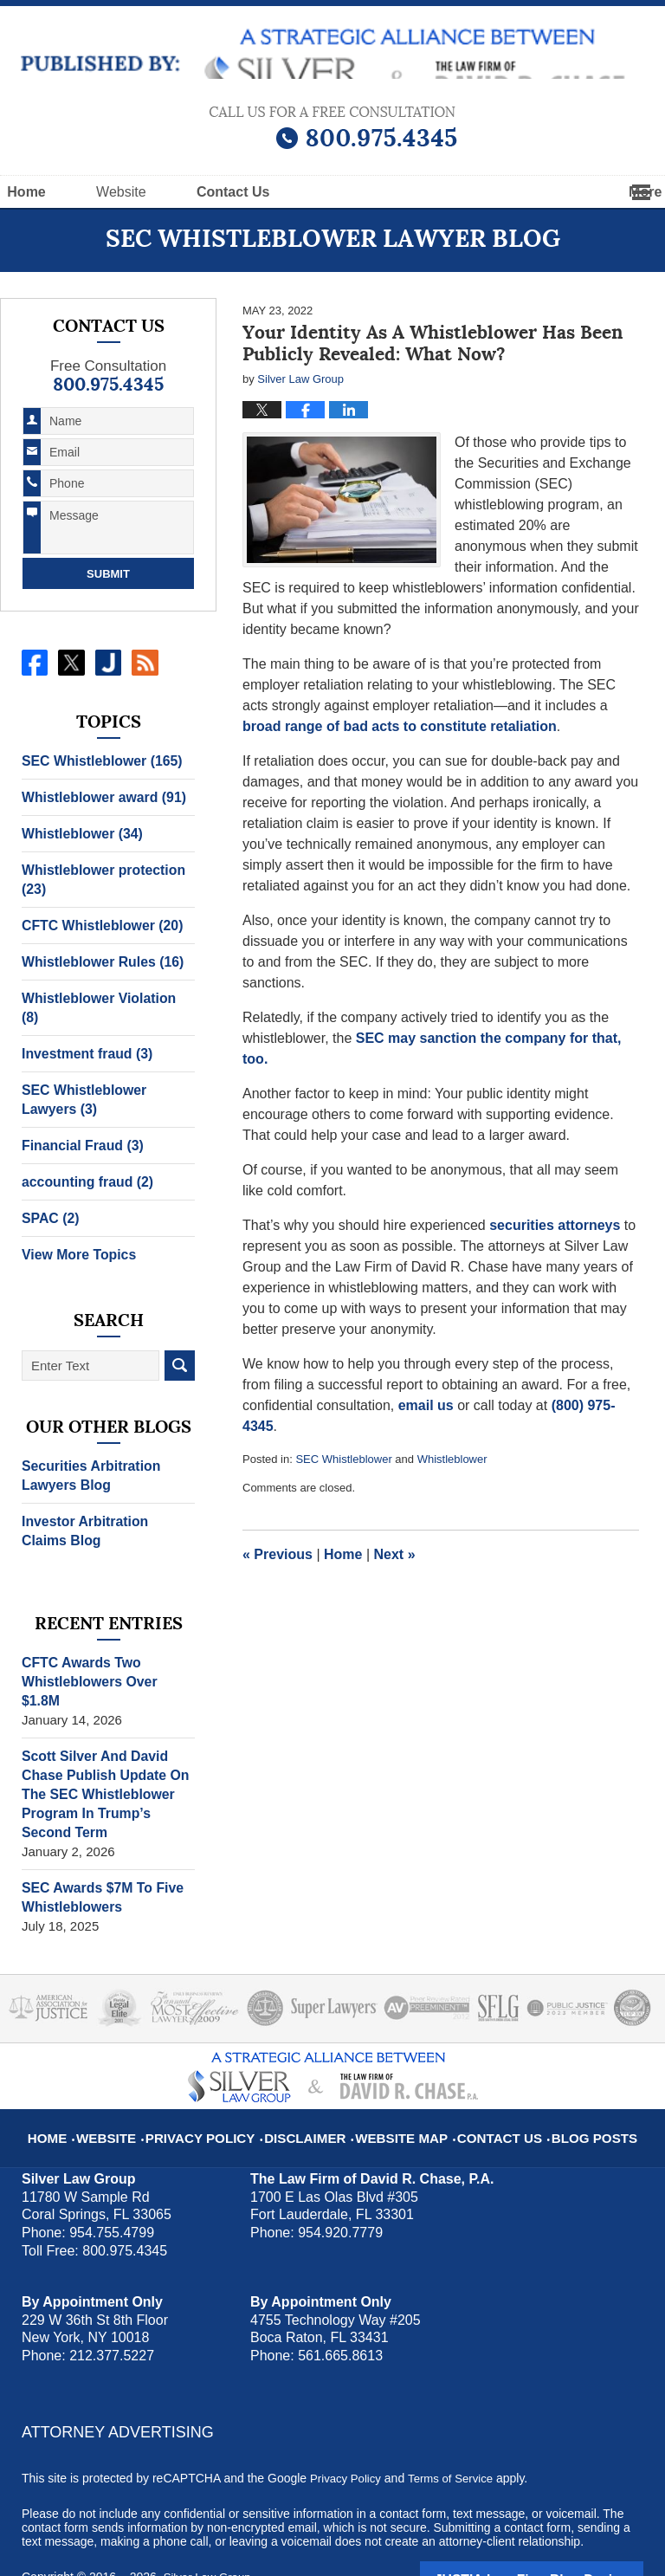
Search (180, 1346)
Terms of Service (457, 2440)
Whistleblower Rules (99, 962)
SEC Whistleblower (343, 1459)
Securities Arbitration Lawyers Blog (87, 1456)
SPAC (49, 1199)
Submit (108, 573)
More (629, 191)
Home (62, 191)
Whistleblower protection (99, 879)
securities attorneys (554, 1225)
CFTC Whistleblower (98, 925)
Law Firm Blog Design (560, 2540)
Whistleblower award (100, 797)
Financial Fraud (79, 1126)
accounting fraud (84, 1162)
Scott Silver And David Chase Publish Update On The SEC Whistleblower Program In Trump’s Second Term (108, 1756)
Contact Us (487, 2088)
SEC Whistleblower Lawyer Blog (333, 54)
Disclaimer (313, 2088)
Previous (277, 1554)
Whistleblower (452, 1459)
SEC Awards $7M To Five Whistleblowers (98, 1859)
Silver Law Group (210, 2539)
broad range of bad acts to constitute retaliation (399, 726)
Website (192, 191)
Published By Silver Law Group (333, 128)
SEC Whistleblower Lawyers (81, 1080)
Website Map (399, 2088)
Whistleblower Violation (104, 998)
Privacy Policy (221, 2088)
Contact (337, 191)
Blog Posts (571, 2088)
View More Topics (76, 1235)
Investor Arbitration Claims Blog (105, 1512)
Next (395, 1554)
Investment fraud (83, 1034)
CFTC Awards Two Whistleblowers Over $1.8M (106, 1653)
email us (426, 1405)
